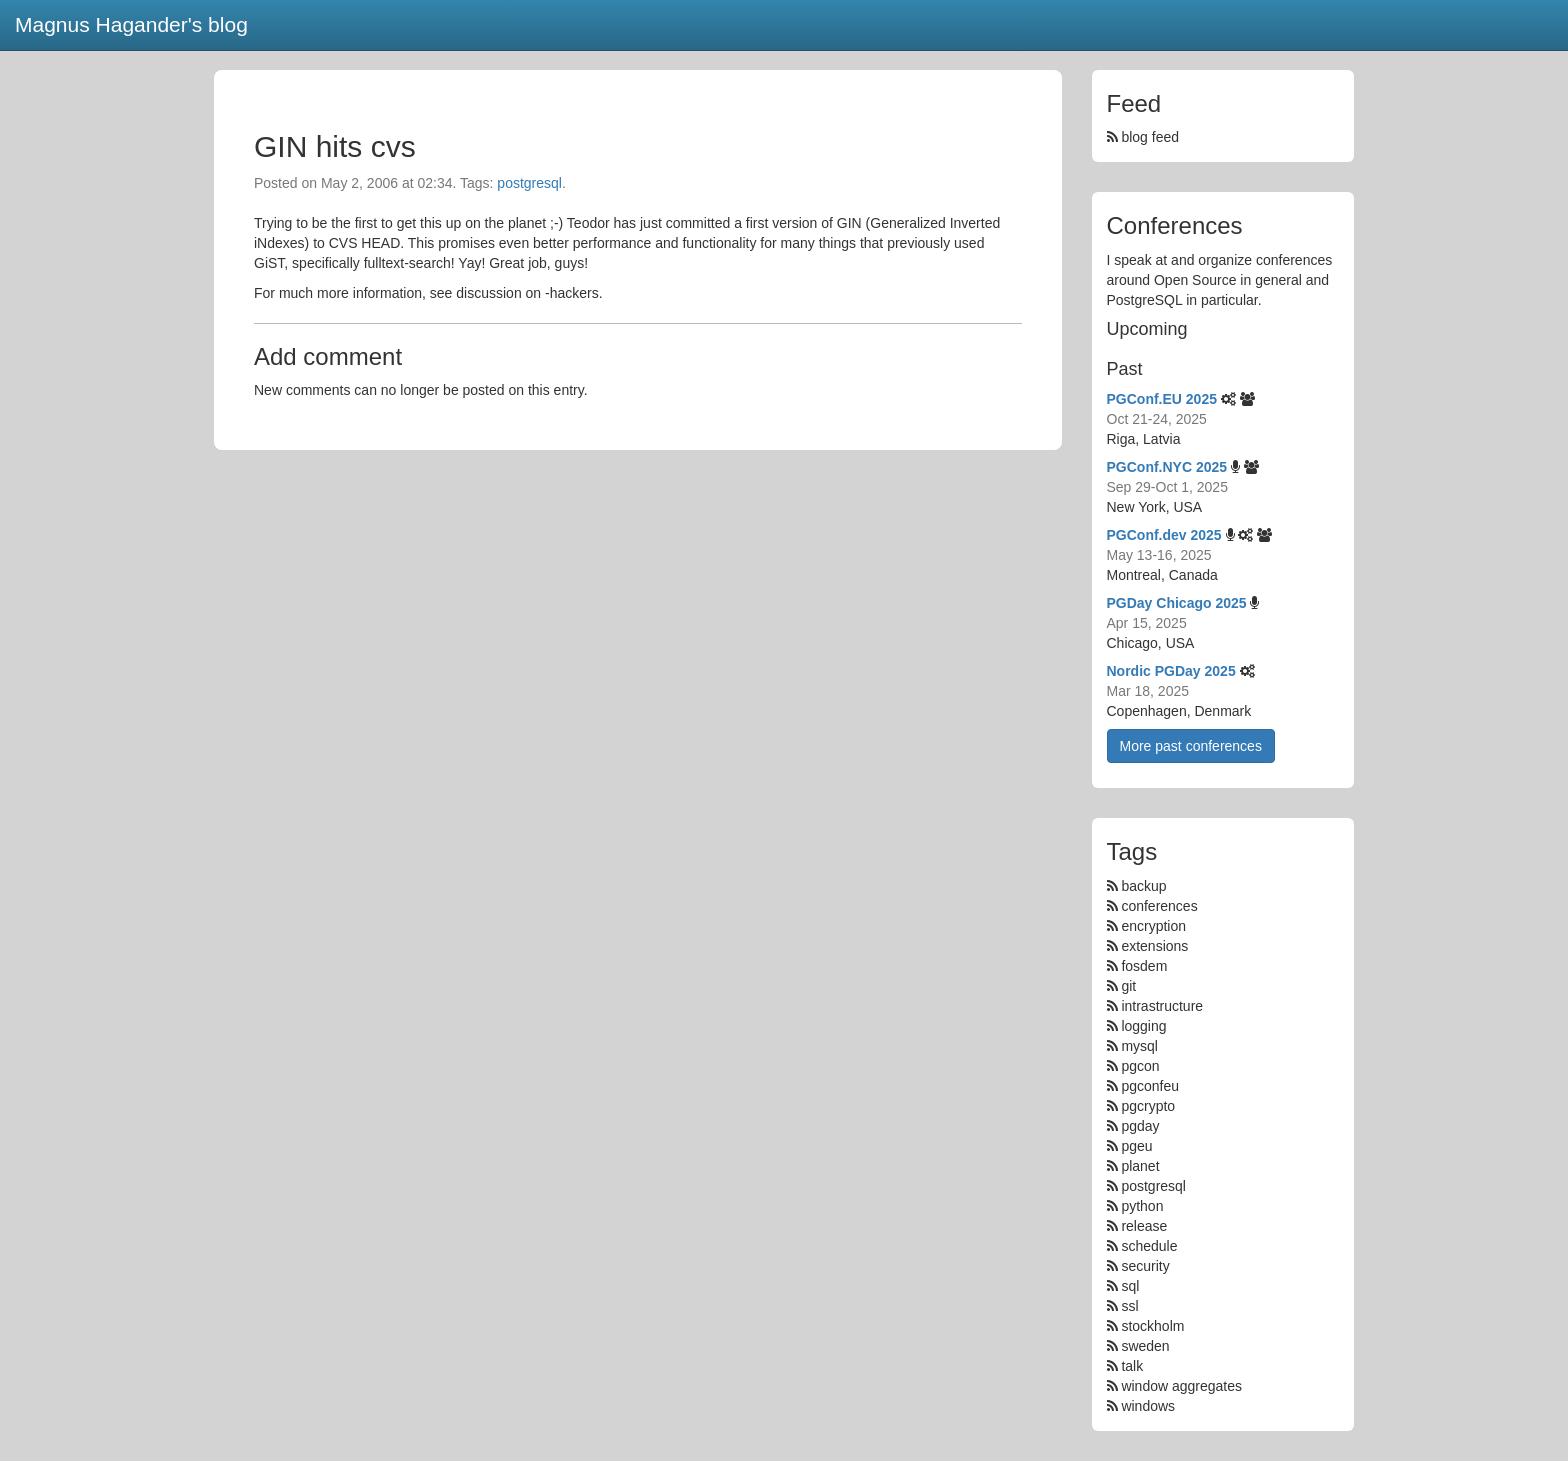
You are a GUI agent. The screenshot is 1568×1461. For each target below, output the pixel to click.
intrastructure (1162, 1006)
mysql (1139, 1046)
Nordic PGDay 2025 (1171, 671)
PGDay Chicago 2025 (1177, 603)
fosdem (1144, 966)
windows (1148, 1406)
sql (1130, 1286)
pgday (1140, 1126)
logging (1143, 1026)
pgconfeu (1150, 1086)
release (1144, 1226)
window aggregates (1181, 1386)
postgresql (529, 183)
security (1145, 1266)
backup (1143, 886)
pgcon (1140, 1066)
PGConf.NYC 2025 (1167, 467)
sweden (1145, 1346)
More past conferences (1191, 746)
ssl (1129, 1306)
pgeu (1136, 1146)
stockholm (1152, 1326)
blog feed (1143, 137)
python (1142, 1206)
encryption (1153, 926)
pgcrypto (1148, 1106)
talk (1132, 1366)
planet (1140, 1166)
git (1128, 986)
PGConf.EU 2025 (1162, 399)
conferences (1159, 906)
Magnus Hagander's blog (131, 24)
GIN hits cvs (335, 146)
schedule (1149, 1246)
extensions (1154, 946)
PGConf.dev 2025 (1164, 535)
